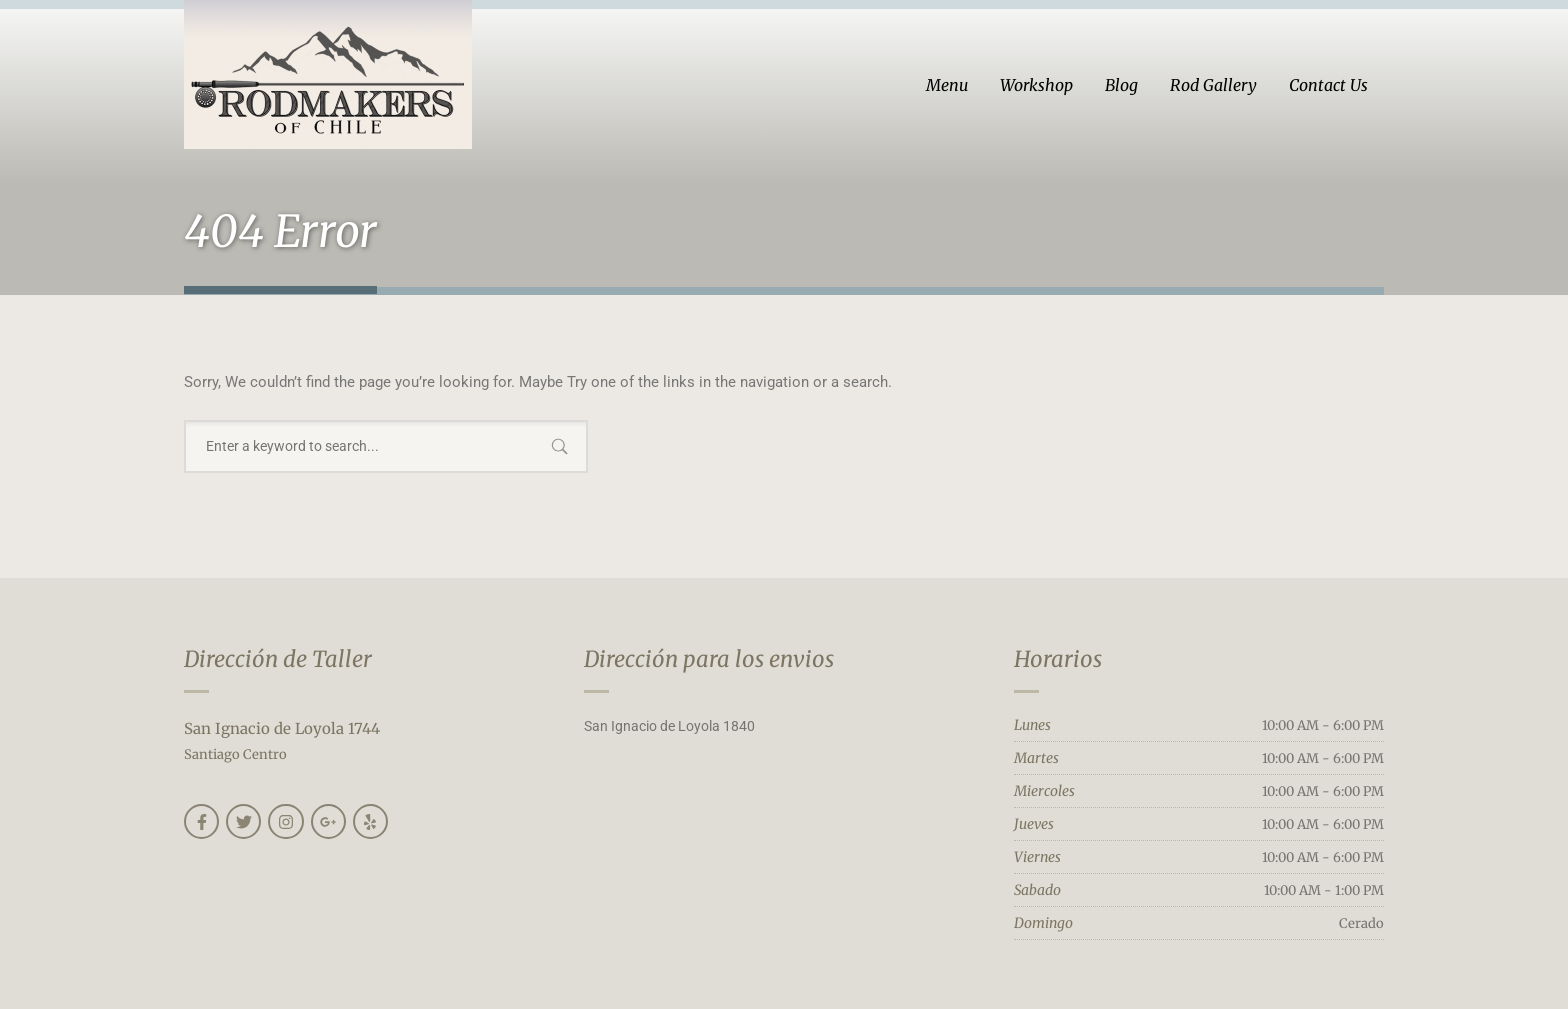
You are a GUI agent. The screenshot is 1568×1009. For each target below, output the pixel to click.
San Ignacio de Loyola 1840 (669, 726)
